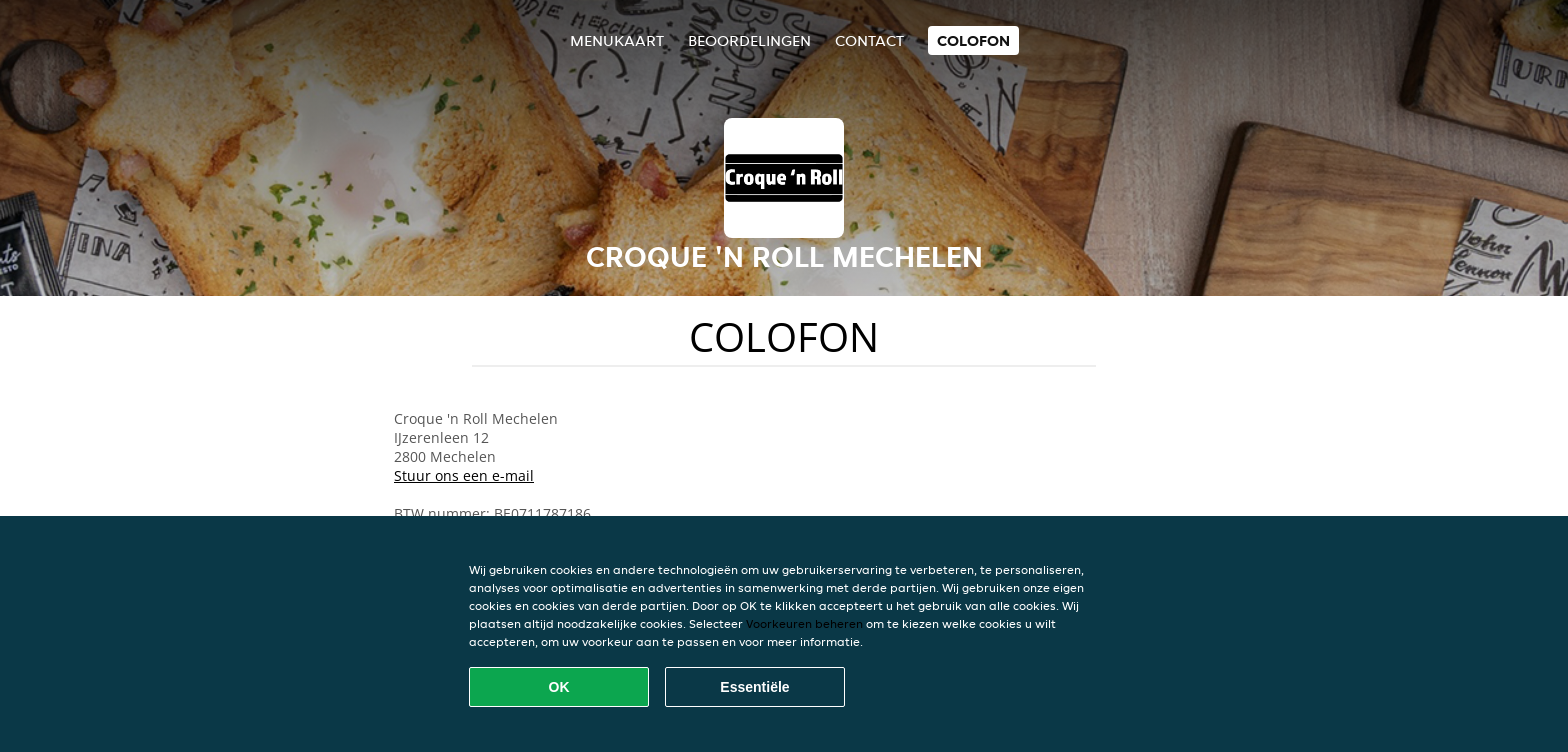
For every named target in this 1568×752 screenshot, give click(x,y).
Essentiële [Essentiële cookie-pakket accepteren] (754, 687)
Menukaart (617, 40)
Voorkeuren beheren (804, 623)
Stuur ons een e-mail (464, 475)
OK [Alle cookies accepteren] (559, 687)
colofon (973, 40)
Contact (869, 40)
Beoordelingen (749, 40)
